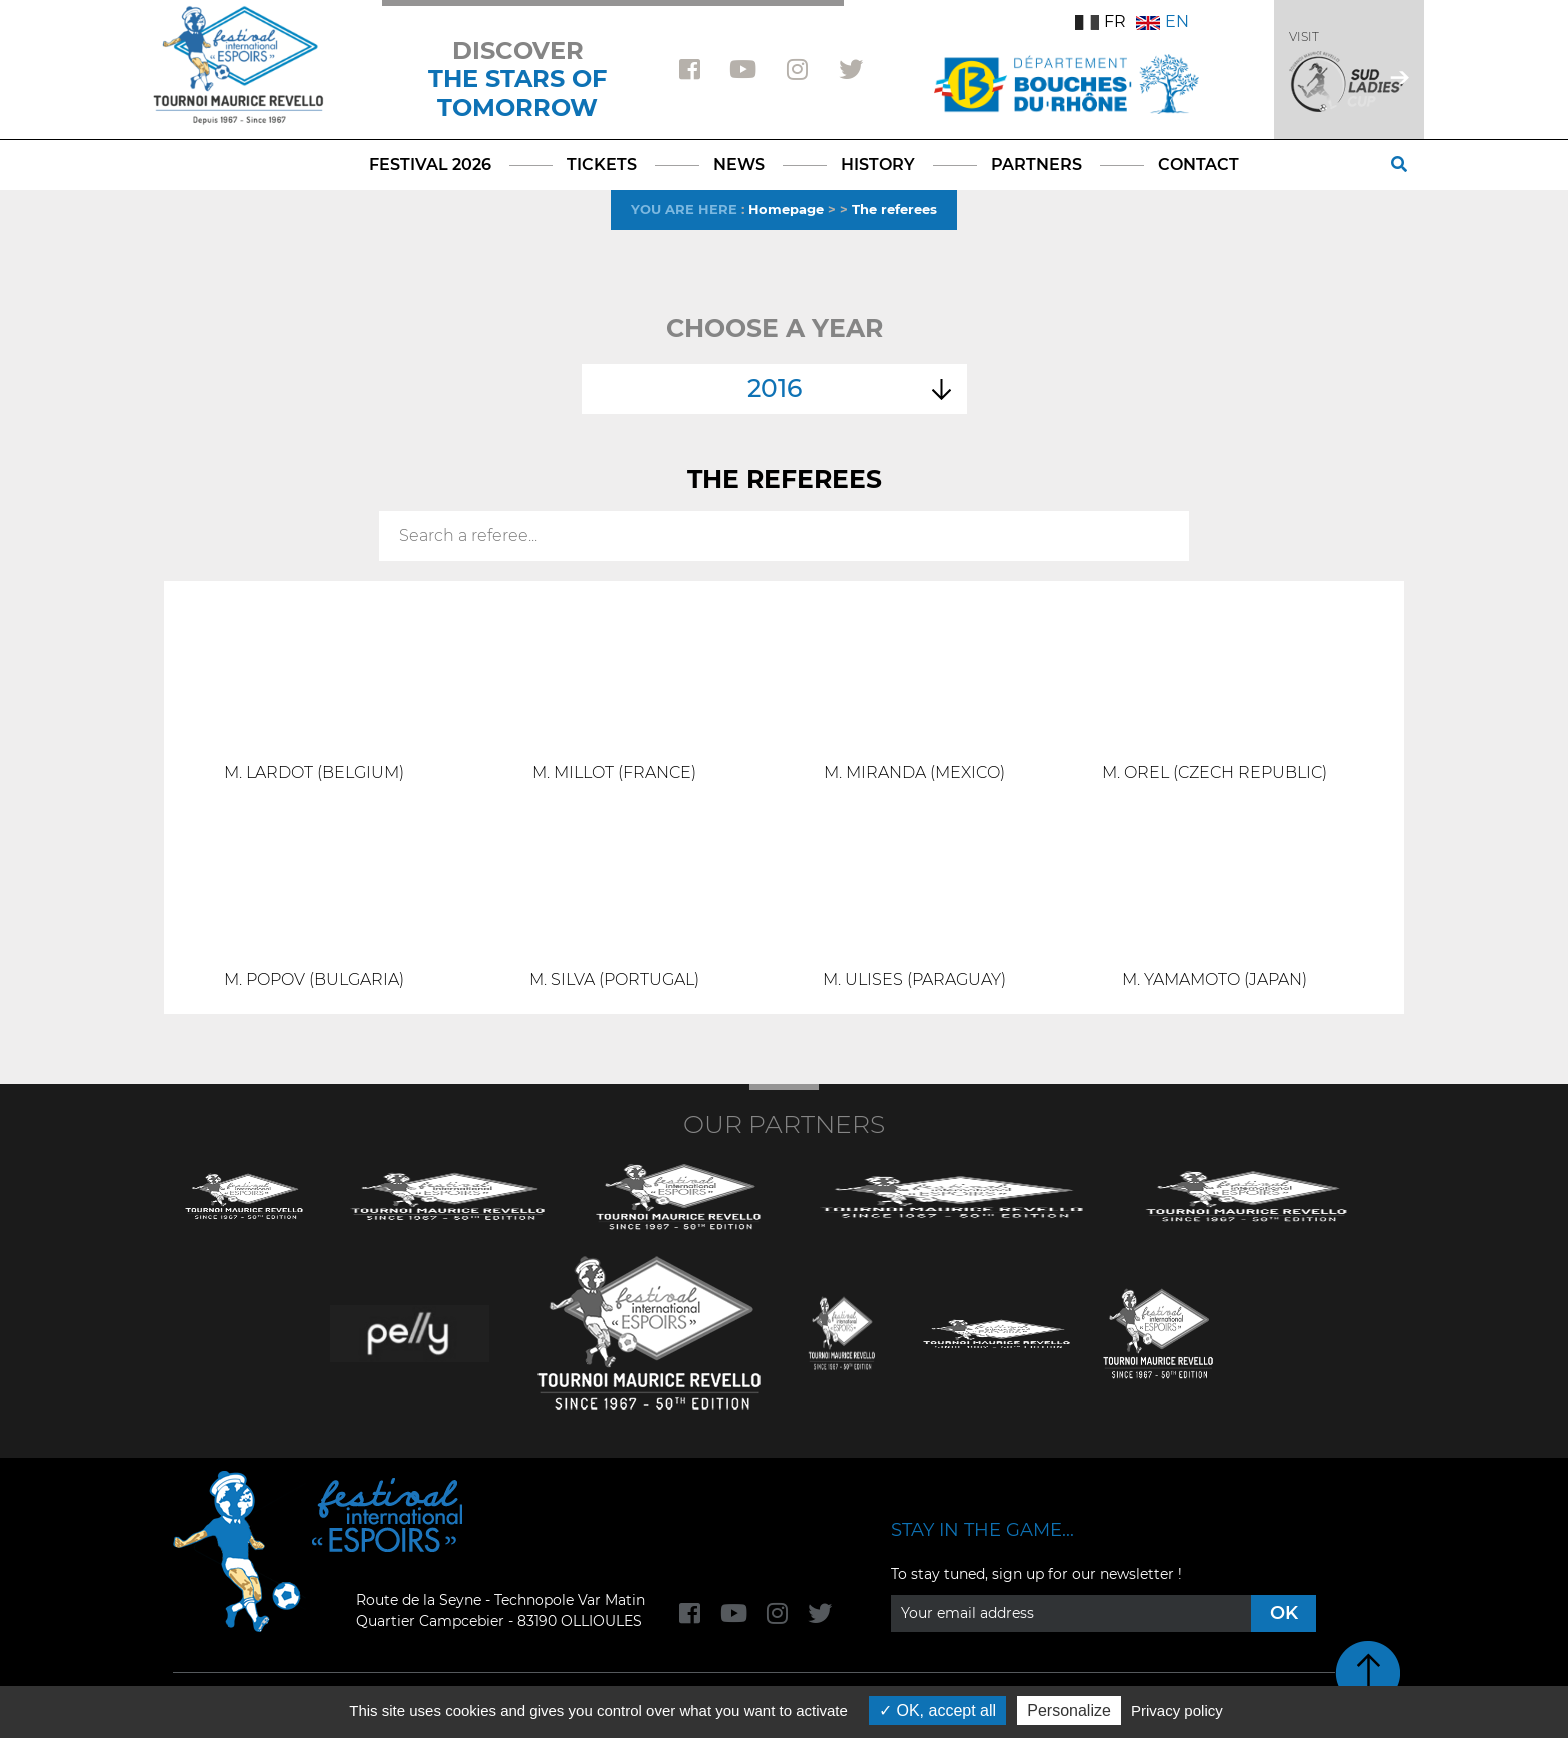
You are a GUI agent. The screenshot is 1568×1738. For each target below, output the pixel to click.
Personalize (1069, 1710)
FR (1100, 21)
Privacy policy (1177, 1710)
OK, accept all (937, 1710)
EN (1162, 21)
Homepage (786, 209)
